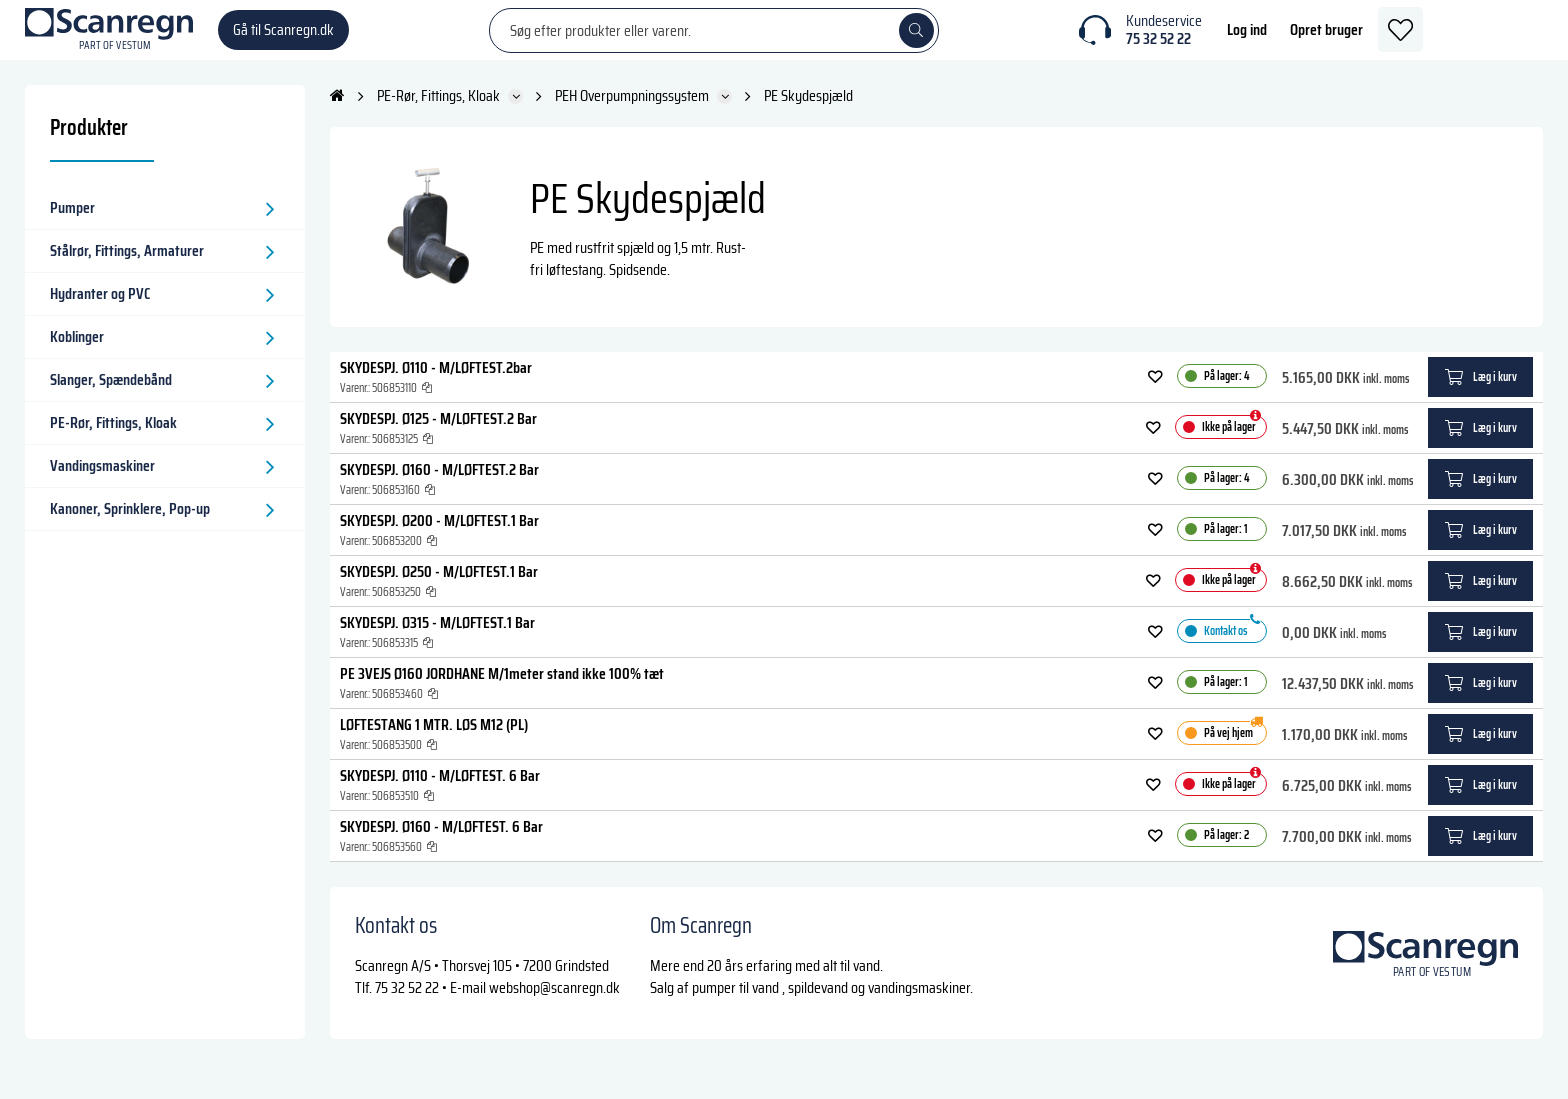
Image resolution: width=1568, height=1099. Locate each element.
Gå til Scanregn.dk (283, 39)
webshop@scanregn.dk (554, 1007)
